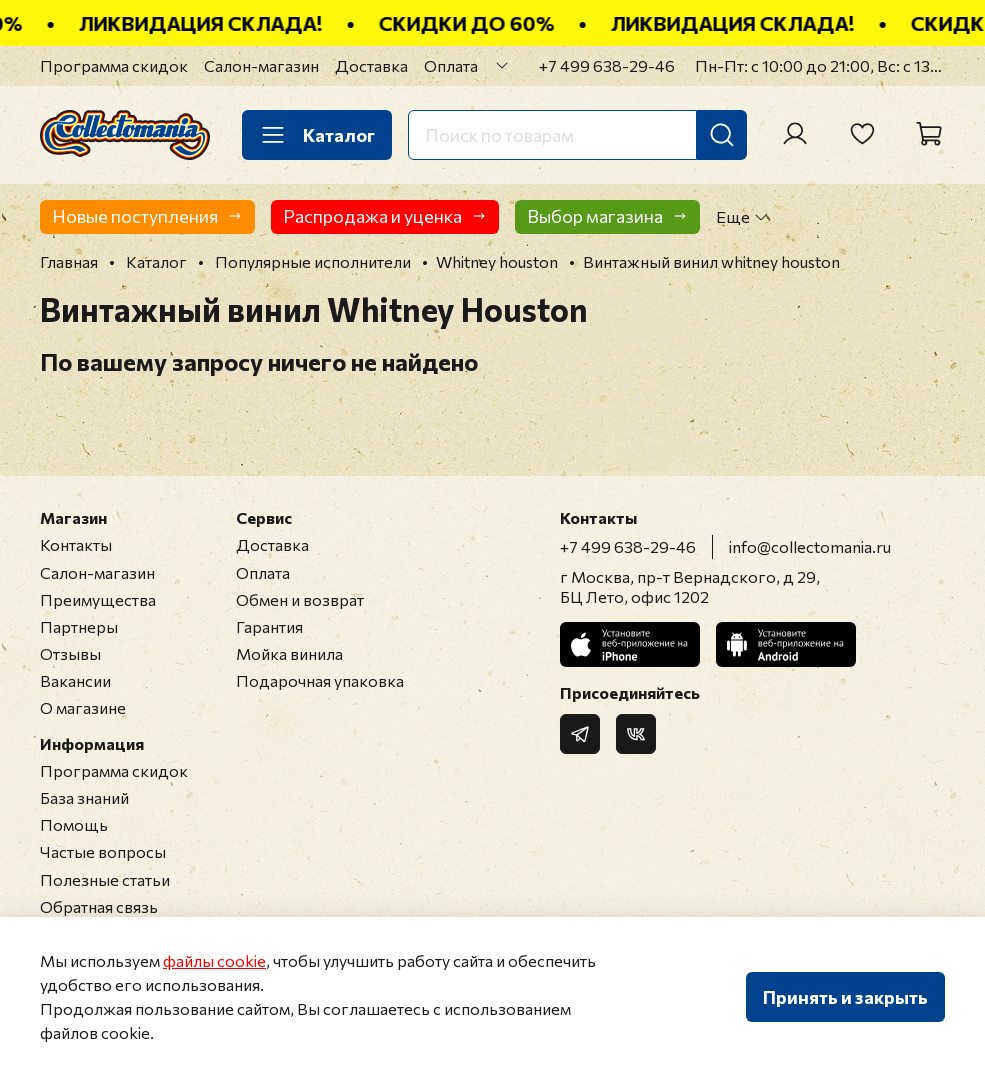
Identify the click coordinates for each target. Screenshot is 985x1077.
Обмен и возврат (300, 599)
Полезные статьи (105, 879)
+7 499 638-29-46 (607, 65)
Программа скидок (114, 65)
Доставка (371, 65)
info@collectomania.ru (810, 546)
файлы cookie (214, 960)
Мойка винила (289, 653)
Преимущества (98, 599)
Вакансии (75, 680)
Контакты (76, 544)
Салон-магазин (261, 65)
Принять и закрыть (845, 997)
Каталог (317, 135)
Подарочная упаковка (320, 680)
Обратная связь (99, 906)
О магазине (83, 707)
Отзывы (70, 653)
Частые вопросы (103, 851)
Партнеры (79, 626)
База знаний (84, 797)
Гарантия (269, 626)
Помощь (74, 824)
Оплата (451, 65)
